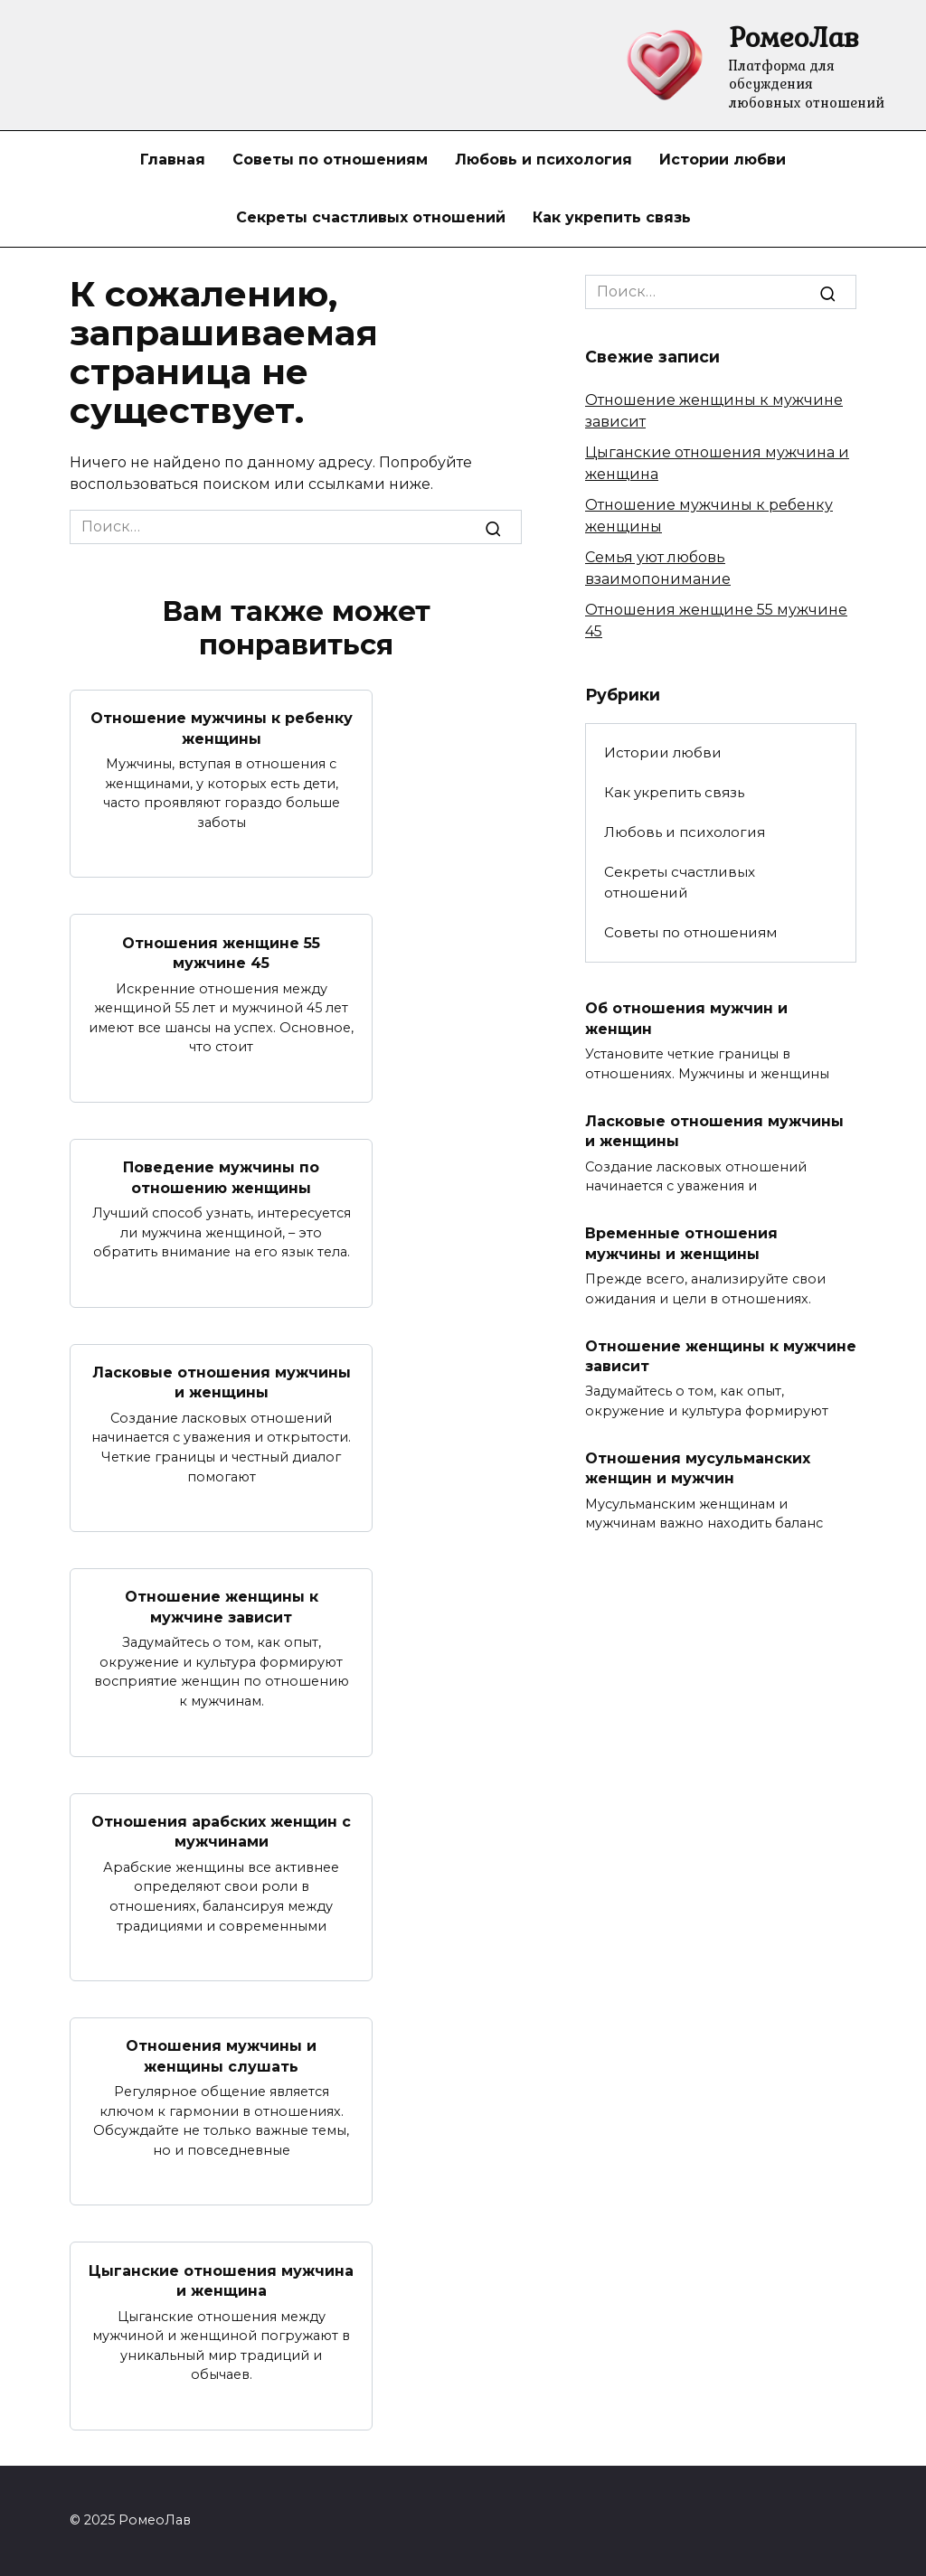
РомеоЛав (794, 36)
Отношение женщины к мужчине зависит (221, 1606)
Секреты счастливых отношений (371, 217)
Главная (172, 159)
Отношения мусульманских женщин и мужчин (697, 1468)
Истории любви (722, 159)
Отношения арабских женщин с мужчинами (221, 1830)
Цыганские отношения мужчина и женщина (221, 2280)
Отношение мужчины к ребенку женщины (221, 728)
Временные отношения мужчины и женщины (681, 1243)
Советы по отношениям (330, 159)
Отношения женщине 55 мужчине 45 (221, 952)
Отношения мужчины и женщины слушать (221, 2055)
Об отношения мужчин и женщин (686, 1018)
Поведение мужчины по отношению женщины (221, 1177)
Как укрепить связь (612, 217)
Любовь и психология (543, 159)
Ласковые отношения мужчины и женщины (221, 1382)
